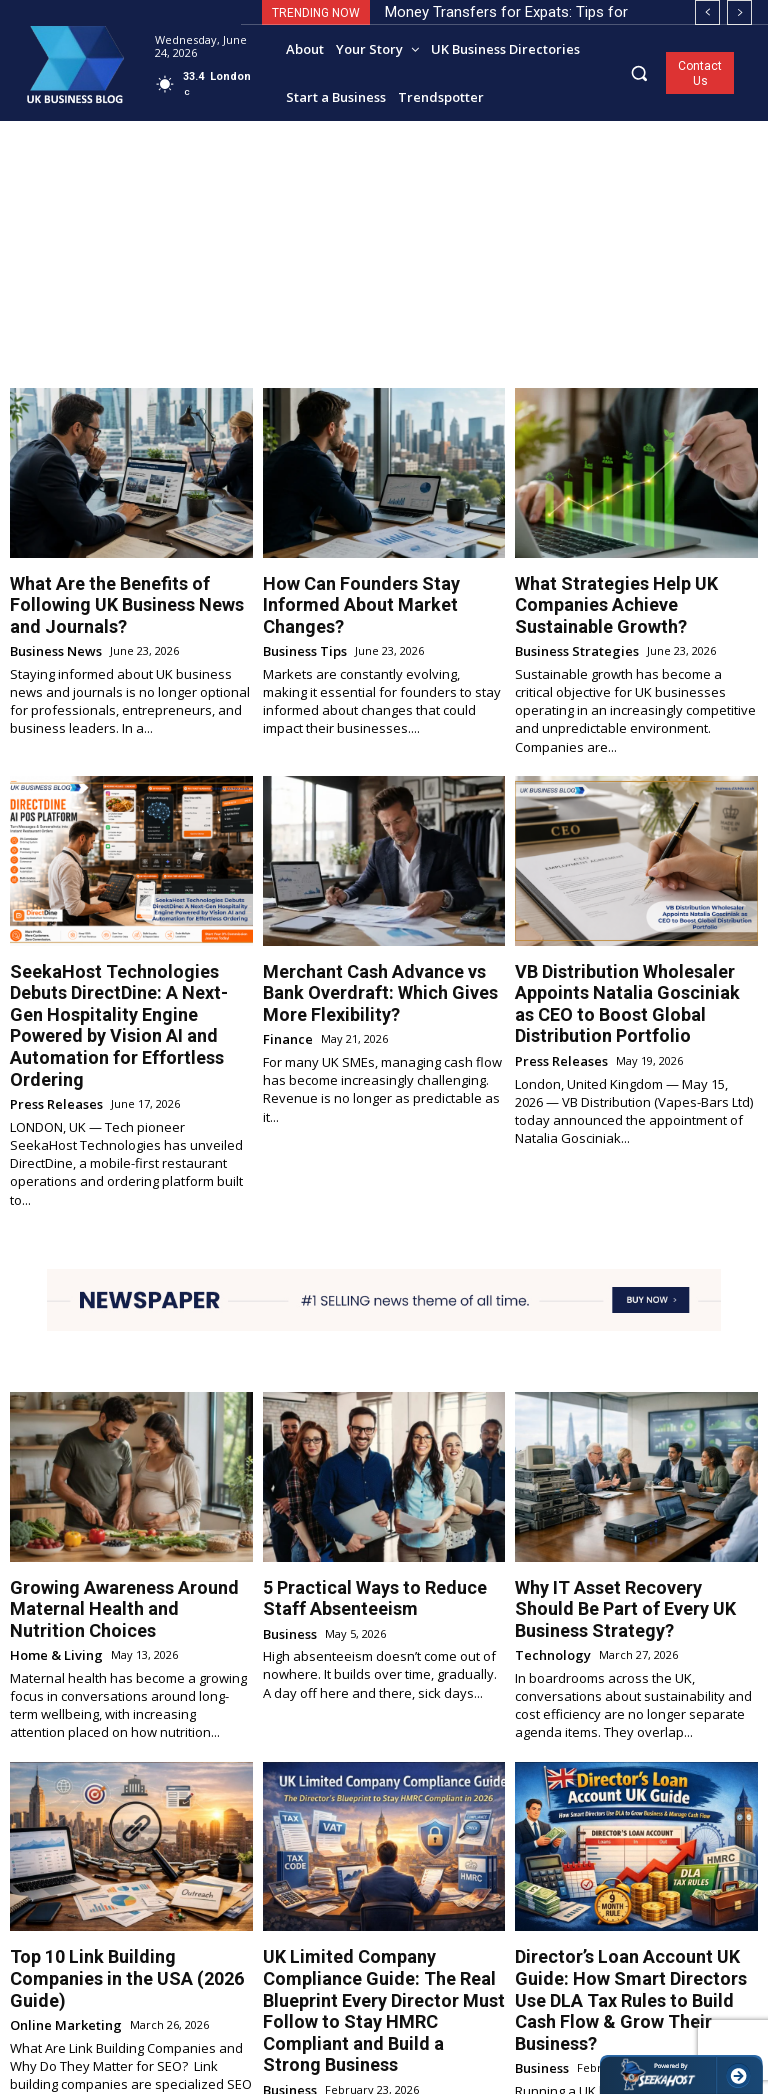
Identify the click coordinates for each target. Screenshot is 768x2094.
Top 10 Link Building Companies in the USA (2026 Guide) (124, 1849)
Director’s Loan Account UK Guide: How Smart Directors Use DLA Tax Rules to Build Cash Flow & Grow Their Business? (629, 1866)
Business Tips (301, 621)
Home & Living (50, 1543)
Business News (51, 621)
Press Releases (52, 1009)
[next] (739, 12)
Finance (284, 992)
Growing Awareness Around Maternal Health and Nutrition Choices (108, 1505)
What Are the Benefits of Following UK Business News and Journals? (122, 590)
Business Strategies (570, 621)
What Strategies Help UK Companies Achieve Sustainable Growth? (635, 590)
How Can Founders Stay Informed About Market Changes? (374, 590)
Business (287, 1527)
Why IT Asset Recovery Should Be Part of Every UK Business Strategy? (634, 1496)
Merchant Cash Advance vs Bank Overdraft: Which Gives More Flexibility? (370, 954)
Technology (548, 1527)
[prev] (707, 12)
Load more (384, 2040)
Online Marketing (58, 1880)
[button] (639, 72)
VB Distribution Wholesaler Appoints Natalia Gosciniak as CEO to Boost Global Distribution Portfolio (635, 954)
